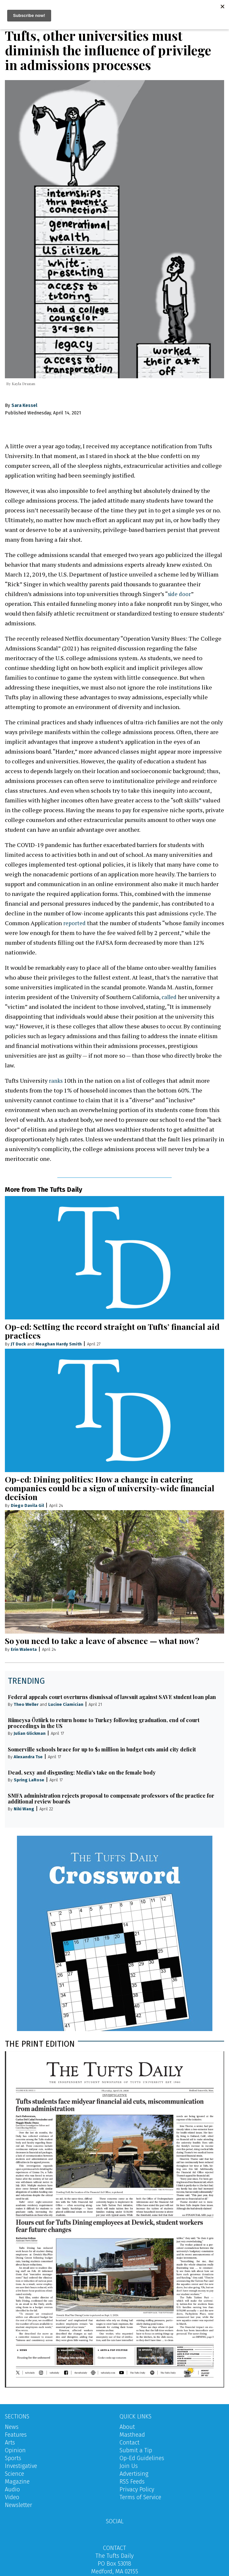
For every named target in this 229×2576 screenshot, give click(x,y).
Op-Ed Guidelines (142, 2458)
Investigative (21, 2466)
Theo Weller (26, 1704)
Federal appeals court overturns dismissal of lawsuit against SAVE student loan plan (112, 1696)
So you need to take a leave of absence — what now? (102, 1640)
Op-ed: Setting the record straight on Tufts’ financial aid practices (112, 1331)
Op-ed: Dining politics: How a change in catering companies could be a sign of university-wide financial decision (109, 1488)
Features (16, 2434)
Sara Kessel (24, 405)
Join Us (129, 2466)
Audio (12, 2489)
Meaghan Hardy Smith (59, 1344)
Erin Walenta (24, 1649)
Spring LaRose (29, 1779)
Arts (10, 2442)
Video (12, 2497)
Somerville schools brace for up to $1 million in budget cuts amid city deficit (102, 1749)
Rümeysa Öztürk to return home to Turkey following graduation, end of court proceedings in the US (103, 1723)
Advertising (134, 2473)
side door (179, 594)
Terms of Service (140, 2497)
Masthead (132, 2434)
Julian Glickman (30, 1733)
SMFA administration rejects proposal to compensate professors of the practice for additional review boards (111, 1798)
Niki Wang (24, 1808)
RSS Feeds (132, 2481)
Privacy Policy (137, 2489)
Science (14, 2473)
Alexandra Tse (28, 1756)
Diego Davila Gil (27, 1505)
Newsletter (18, 2505)
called (170, 997)
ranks (56, 1080)
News (12, 2426)
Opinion (15, 2450)
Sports (13, 2458)
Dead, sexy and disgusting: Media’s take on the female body (82, 1772)
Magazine (17, 2481)
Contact (129, 2442)
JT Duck (18, 1344)
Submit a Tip (136, 2450)
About (127, 2426)
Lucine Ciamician (65, 1704)
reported (74, 923)
